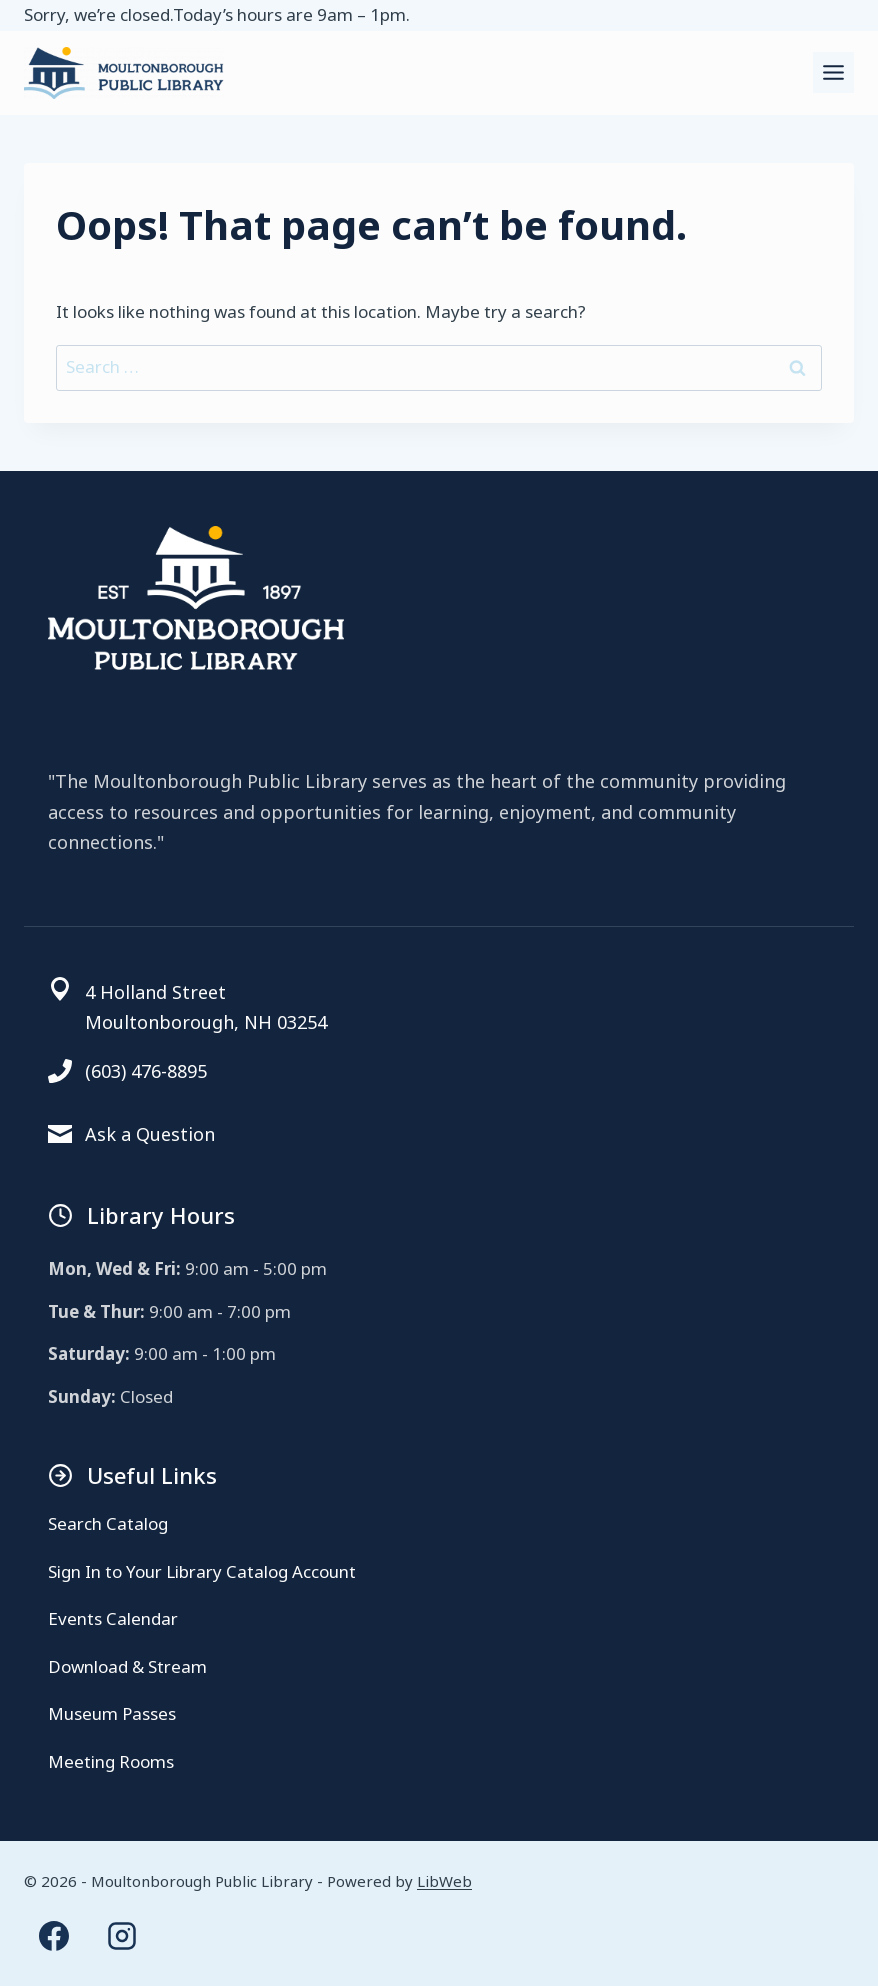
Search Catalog (108, 1523)
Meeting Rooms (111, 1761)
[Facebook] (54, 1936)
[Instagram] (122, 1936)
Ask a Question (150, 1134)
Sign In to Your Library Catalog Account (202, 1571)
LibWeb (444, 1881)
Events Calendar (113, 1618)
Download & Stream (127, 1666)
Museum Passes (112, 1713)
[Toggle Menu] (833, 72)
